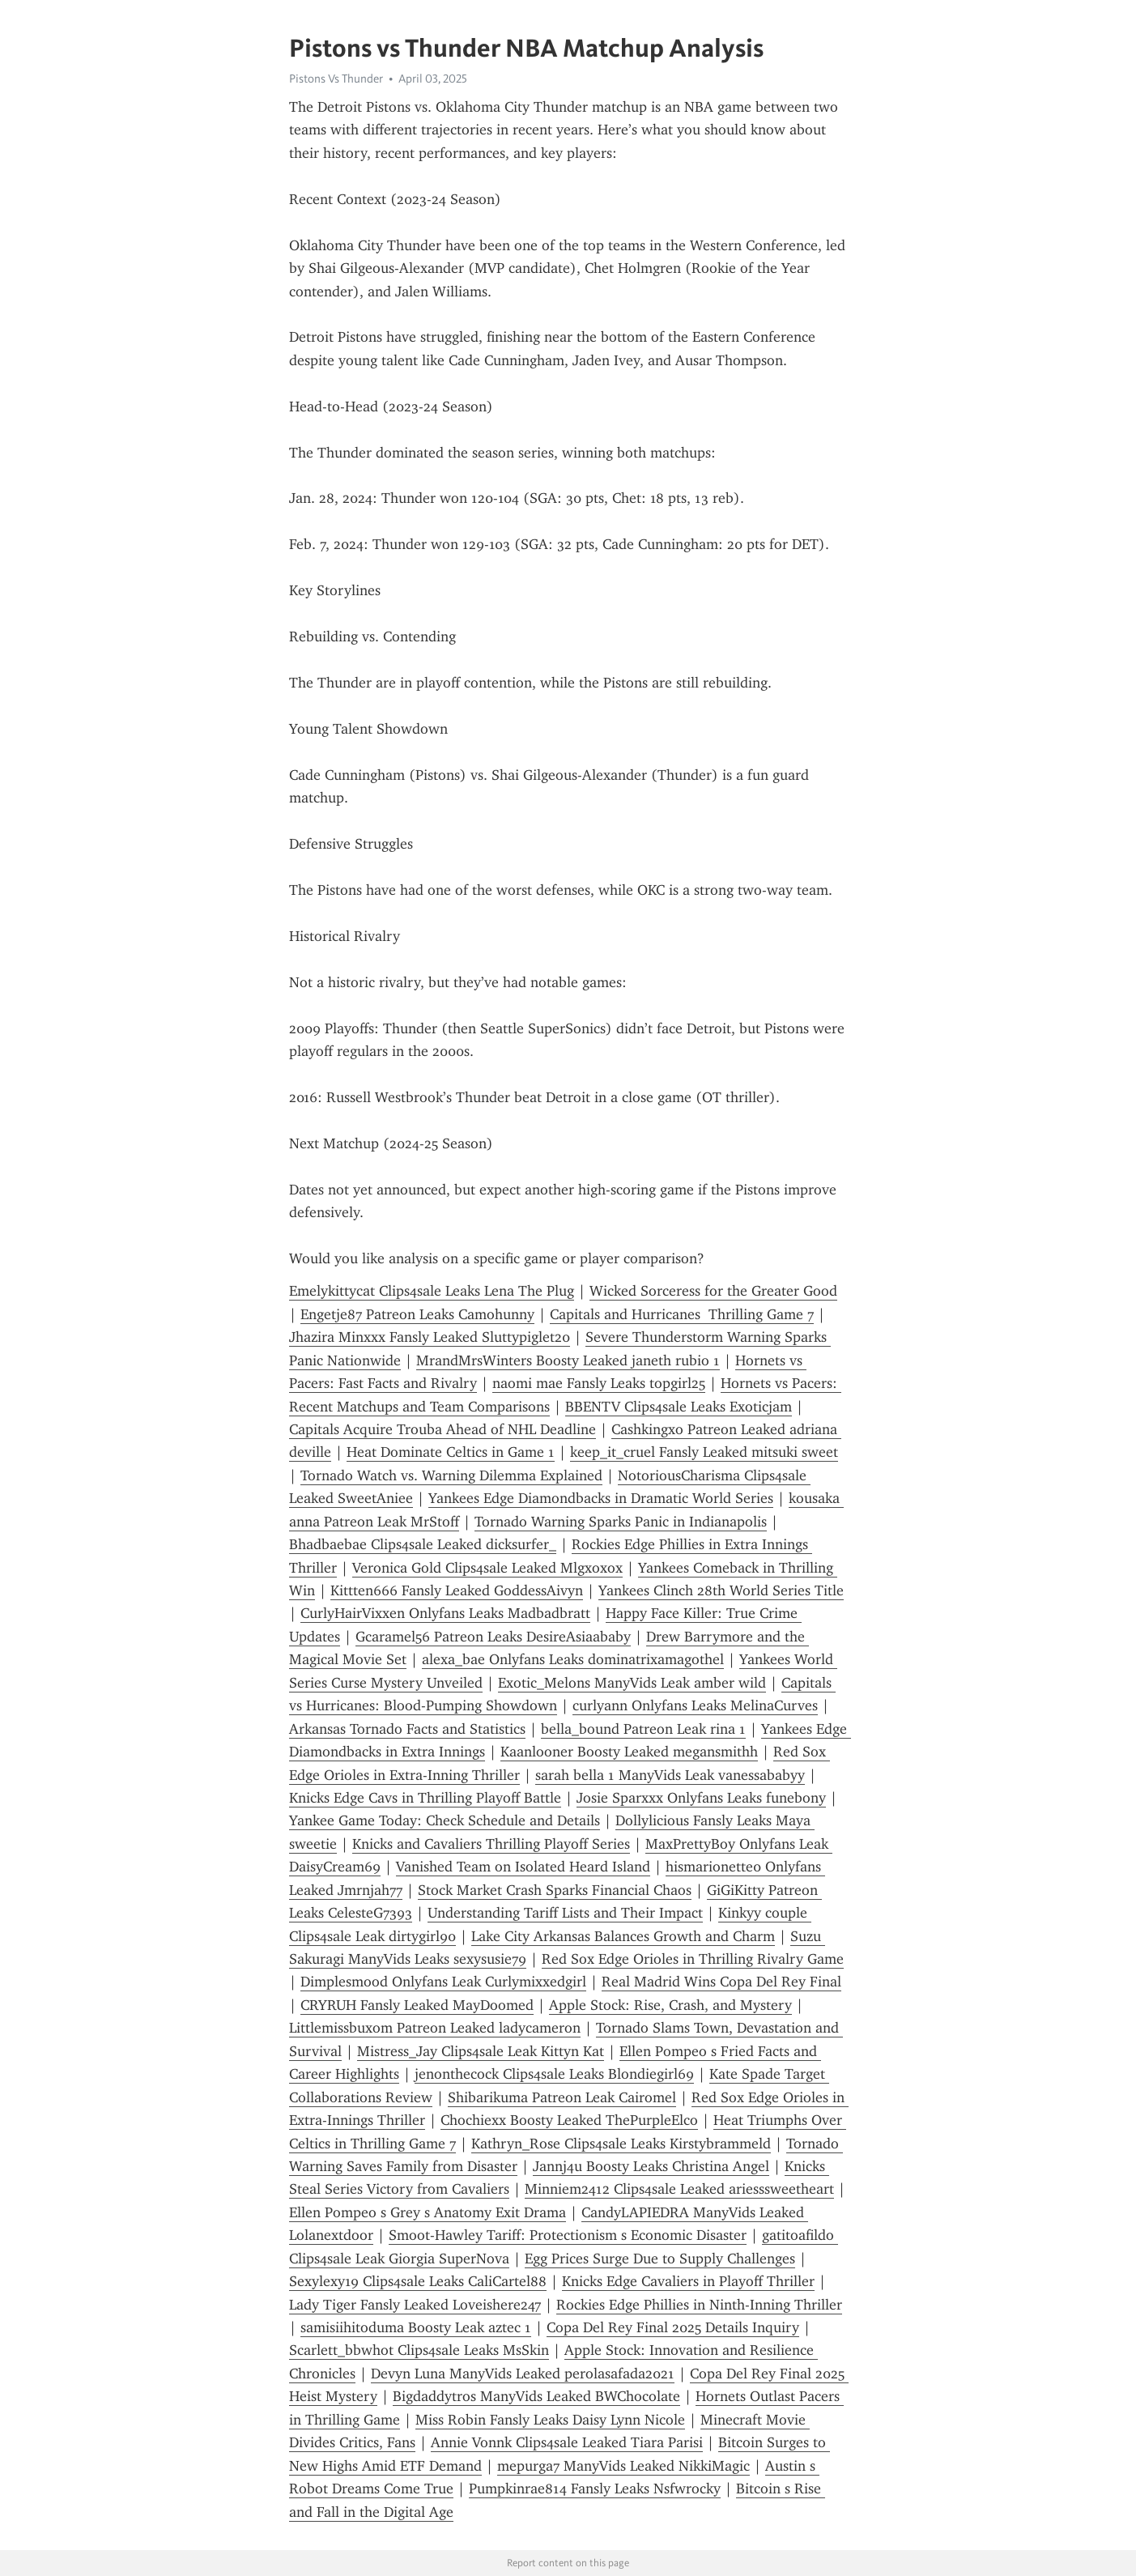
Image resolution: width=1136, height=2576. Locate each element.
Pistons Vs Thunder (336, 78)
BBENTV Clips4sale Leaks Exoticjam (678, 1407)
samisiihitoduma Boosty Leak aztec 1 (415, 2327)
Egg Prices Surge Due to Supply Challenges (660, 2258)
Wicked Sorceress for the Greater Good (713, 1291)
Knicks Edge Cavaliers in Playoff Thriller (688, 2281)
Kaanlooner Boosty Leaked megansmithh (629, 1752)
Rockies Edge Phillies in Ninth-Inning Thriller (699, 2305)
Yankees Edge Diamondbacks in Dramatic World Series (600, 1498)
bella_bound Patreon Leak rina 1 (643, 1729)
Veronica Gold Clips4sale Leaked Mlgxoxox (487, 1568)
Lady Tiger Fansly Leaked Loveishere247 (415, 2305)
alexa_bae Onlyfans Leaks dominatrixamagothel (573, 1659)
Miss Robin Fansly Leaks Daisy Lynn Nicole (550, 2420)
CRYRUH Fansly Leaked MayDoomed (417, 2005)
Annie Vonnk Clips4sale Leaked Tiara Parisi (567, 2442)
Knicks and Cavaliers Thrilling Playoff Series (491, 1844)
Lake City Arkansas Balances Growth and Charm (623, 1936)
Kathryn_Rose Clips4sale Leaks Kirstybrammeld (621, 2143)
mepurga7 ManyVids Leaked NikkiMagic (623, 2466)
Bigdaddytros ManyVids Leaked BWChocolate (536, 2396)
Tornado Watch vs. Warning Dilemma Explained (451, 1475)
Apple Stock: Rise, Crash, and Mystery (670, 2005)
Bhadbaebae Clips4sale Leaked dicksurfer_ (422, 1544)
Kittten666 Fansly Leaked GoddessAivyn (456, 1590)
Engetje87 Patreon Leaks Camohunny (417, 1314)
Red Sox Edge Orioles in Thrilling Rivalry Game (693, 1959)
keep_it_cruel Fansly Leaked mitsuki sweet (704, 1452)
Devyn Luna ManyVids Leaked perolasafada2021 (522, 2373)
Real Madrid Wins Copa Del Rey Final (721, 1982)
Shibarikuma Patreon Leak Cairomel (562, 2097)
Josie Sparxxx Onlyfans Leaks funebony (701, 1798)
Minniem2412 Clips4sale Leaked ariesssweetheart (679, 2189)
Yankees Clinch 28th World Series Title (721, 1590)
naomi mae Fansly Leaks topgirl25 (598, 1383)
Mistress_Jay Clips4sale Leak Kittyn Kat (480, 2051)
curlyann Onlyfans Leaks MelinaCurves (695, 1705)
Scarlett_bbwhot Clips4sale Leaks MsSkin (419, 2350)
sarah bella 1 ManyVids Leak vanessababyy (670, 1775)
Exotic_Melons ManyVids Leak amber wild (632, 1683)
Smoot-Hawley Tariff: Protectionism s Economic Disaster (568, 2235)
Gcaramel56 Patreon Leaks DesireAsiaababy (493, 1637)
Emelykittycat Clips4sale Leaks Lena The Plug (431, 1291)
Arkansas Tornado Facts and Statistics (407, 1729)
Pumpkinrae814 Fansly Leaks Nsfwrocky (595, 2488)
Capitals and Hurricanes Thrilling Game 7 (682, 1314)
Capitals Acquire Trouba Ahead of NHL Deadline (442, 1429)
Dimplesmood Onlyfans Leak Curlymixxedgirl (443, 1982)
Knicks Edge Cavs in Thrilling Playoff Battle (425, 1798)
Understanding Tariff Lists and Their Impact (565, 1913)
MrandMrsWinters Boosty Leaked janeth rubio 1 (568, 1360)
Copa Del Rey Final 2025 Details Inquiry (673, 2327)
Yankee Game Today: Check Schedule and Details (444, 1820)
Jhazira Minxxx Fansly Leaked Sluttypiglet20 (429, 1337)
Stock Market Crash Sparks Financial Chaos (554, 1890)
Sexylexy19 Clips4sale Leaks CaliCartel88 (418, 2281)
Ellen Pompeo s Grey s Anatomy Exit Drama (427, 2212)
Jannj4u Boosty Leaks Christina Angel (651, 2166)
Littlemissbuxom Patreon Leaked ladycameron (435, 2028)
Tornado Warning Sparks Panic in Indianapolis (620, 1522)
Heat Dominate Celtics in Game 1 (451, 1452)
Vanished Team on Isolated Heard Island (523, 1867)
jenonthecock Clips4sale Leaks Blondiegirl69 (554, 2074)
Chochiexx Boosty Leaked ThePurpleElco (569, 2120)
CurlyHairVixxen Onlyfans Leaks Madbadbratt (445, 1613)
